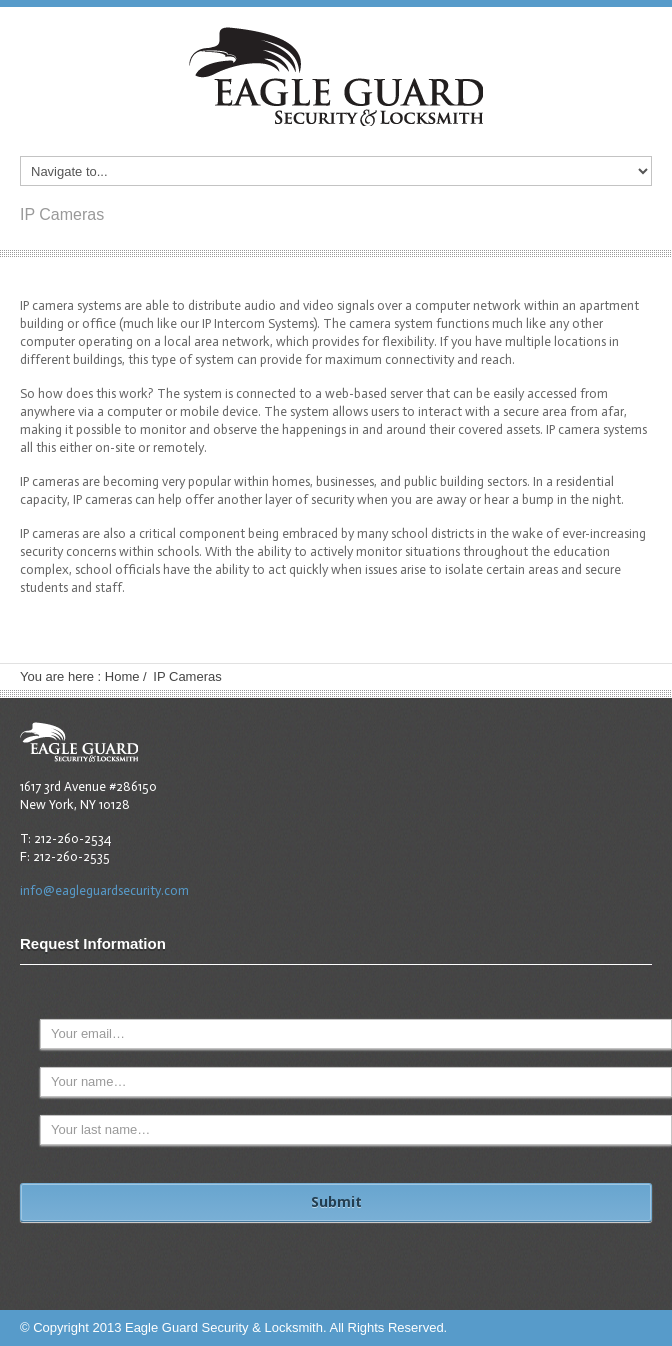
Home (122, 676)
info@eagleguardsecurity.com (104, 890)
